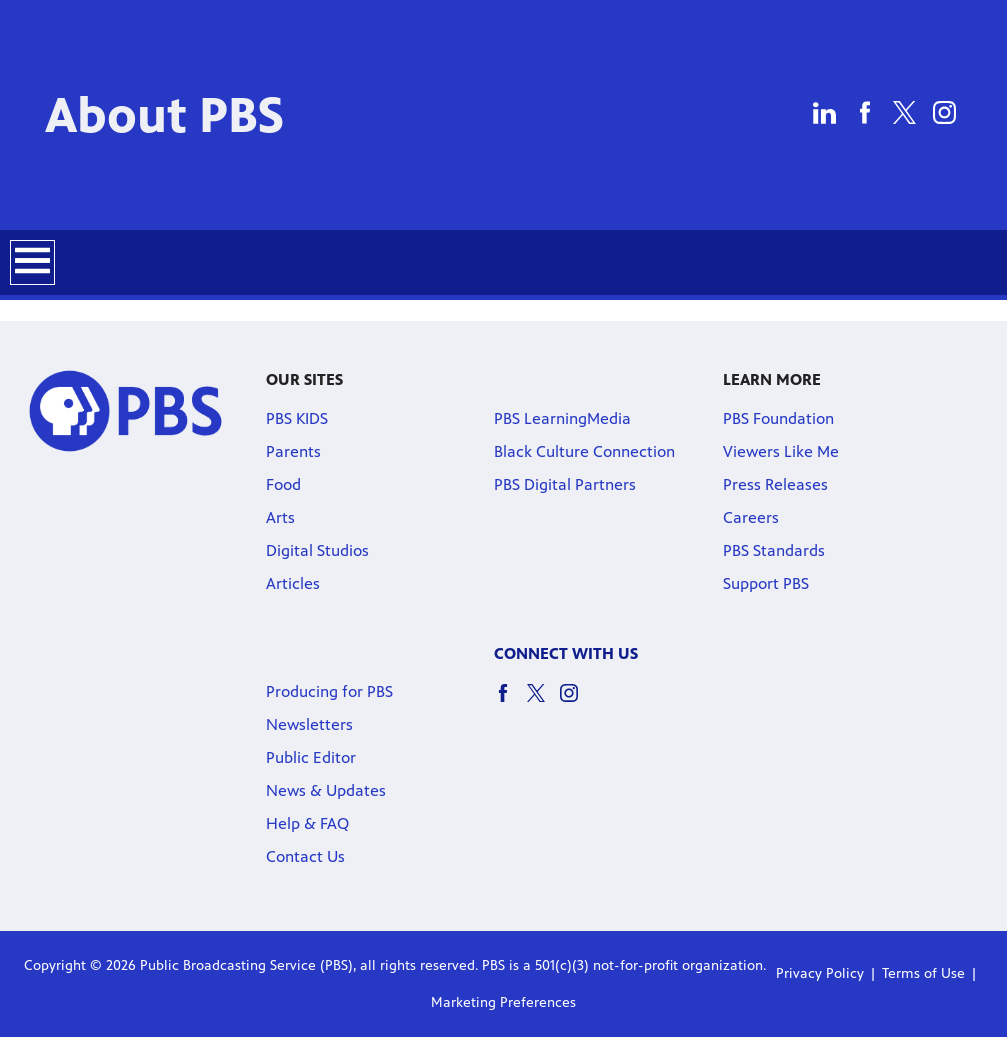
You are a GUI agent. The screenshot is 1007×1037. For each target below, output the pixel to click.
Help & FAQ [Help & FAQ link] (307, 823)
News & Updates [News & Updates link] (326, 790)
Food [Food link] (283, 484)
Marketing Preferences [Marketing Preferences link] (503, 1002)
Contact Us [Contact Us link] (305, 856)
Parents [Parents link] (293, 451)
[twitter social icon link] (543, 702)
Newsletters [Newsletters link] (309, 724)
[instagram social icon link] (576, 702)
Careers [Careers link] (751, 517)
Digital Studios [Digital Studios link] (317, 550)
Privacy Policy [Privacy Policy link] (820, 973)
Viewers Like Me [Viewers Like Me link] (781, 451)
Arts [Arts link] (280, 517)
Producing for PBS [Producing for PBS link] (329, 691)
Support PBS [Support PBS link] (766, 583)
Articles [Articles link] (293, 583)
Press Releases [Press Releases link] (775, 484)
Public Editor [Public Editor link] (311, 757)
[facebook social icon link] (510, 702)
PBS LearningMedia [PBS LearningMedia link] (562, 418)
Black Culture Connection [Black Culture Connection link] (584, 451)
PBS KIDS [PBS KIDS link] (297, 418)
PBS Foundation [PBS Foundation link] (778, 418)
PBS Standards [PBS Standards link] (774, 550)
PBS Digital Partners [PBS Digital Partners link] (565, 484)
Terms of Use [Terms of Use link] (923, 973)
